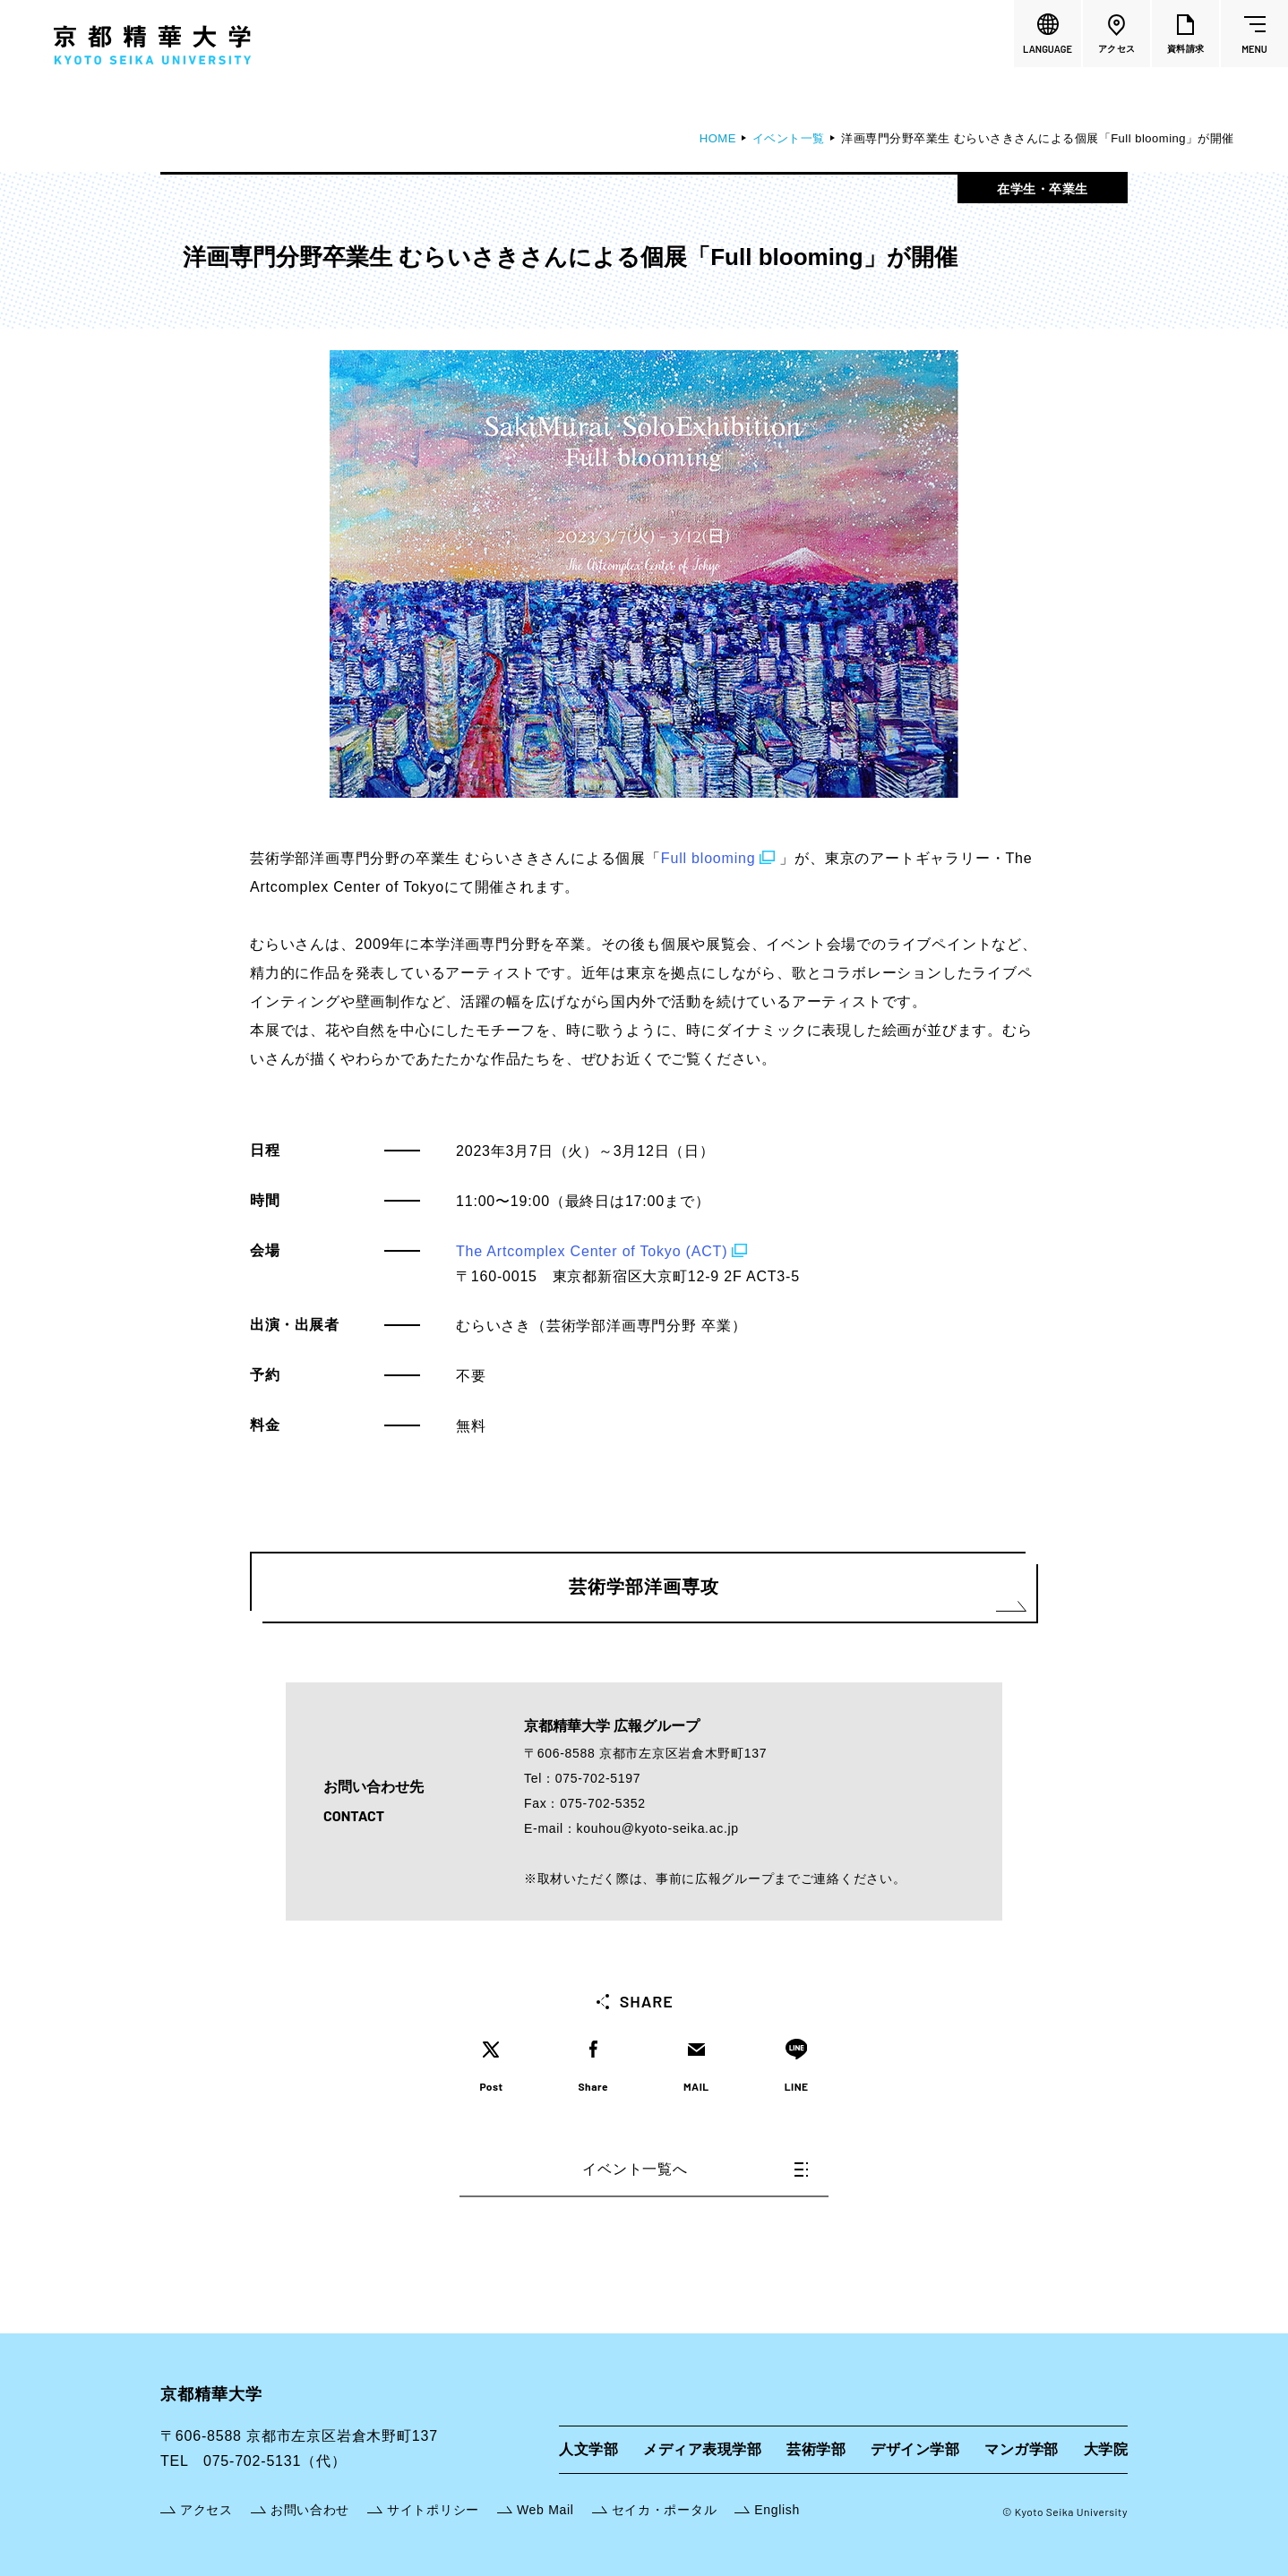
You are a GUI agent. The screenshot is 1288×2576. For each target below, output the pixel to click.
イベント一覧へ (695, 2169)
